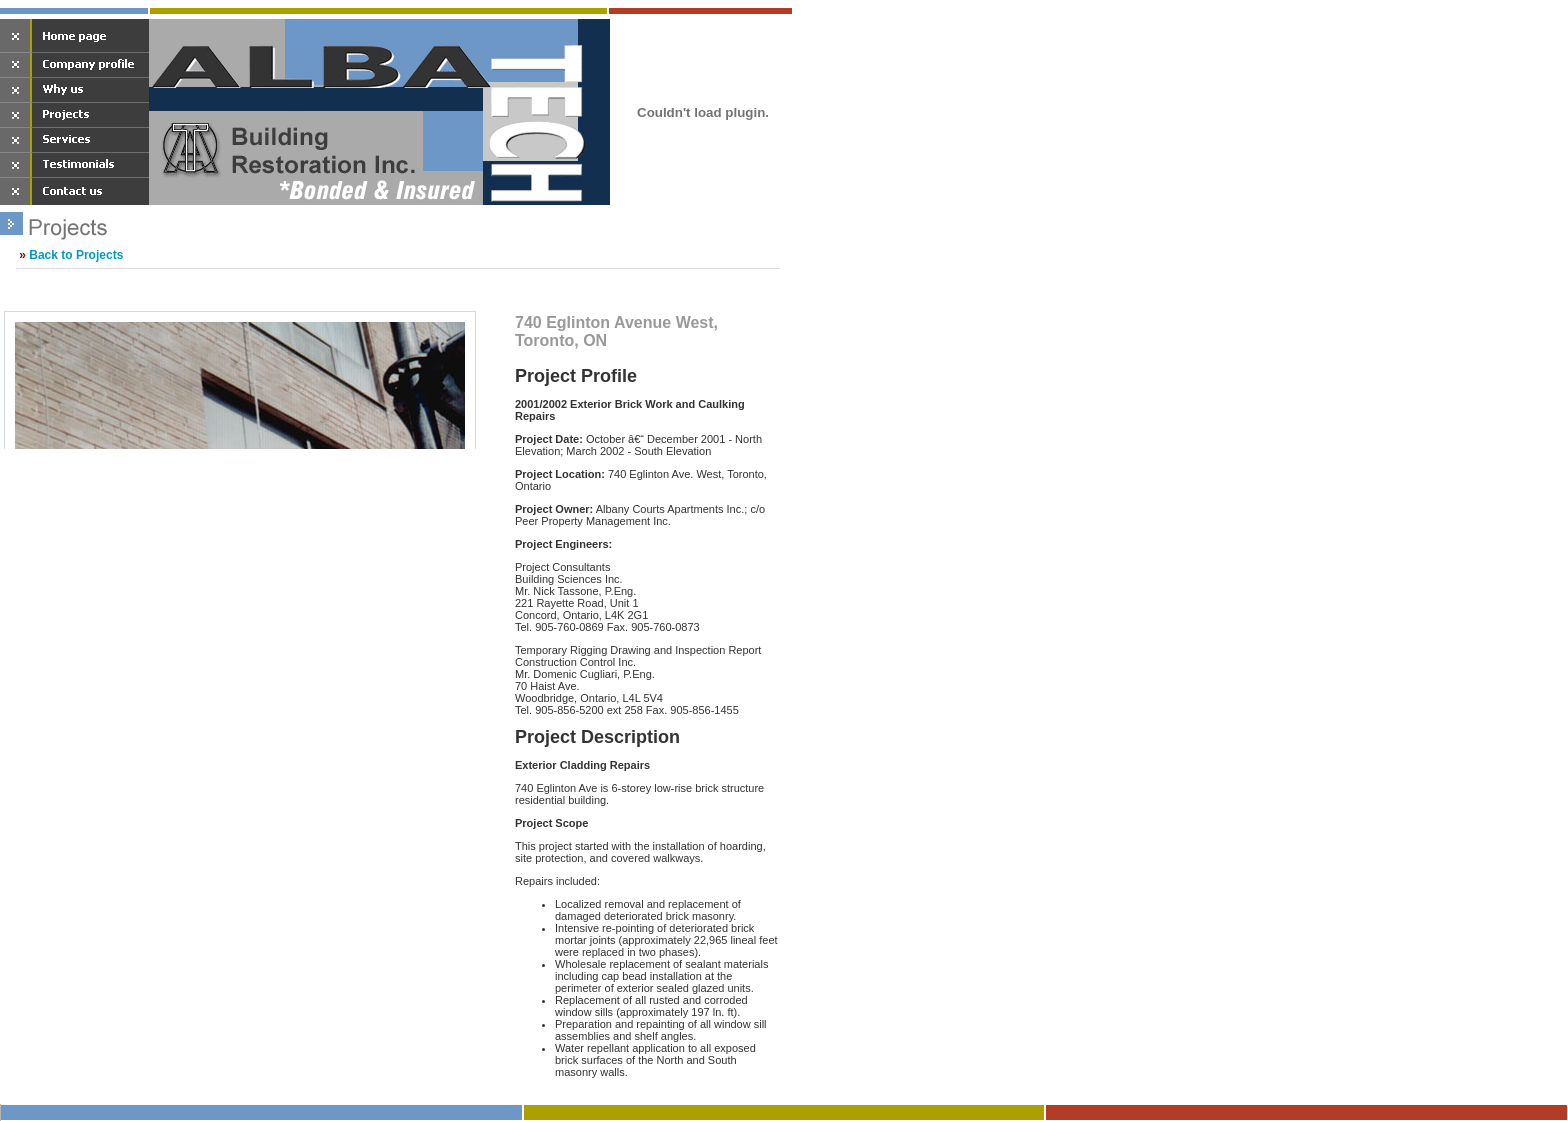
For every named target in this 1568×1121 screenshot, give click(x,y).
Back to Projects (76, 255)
